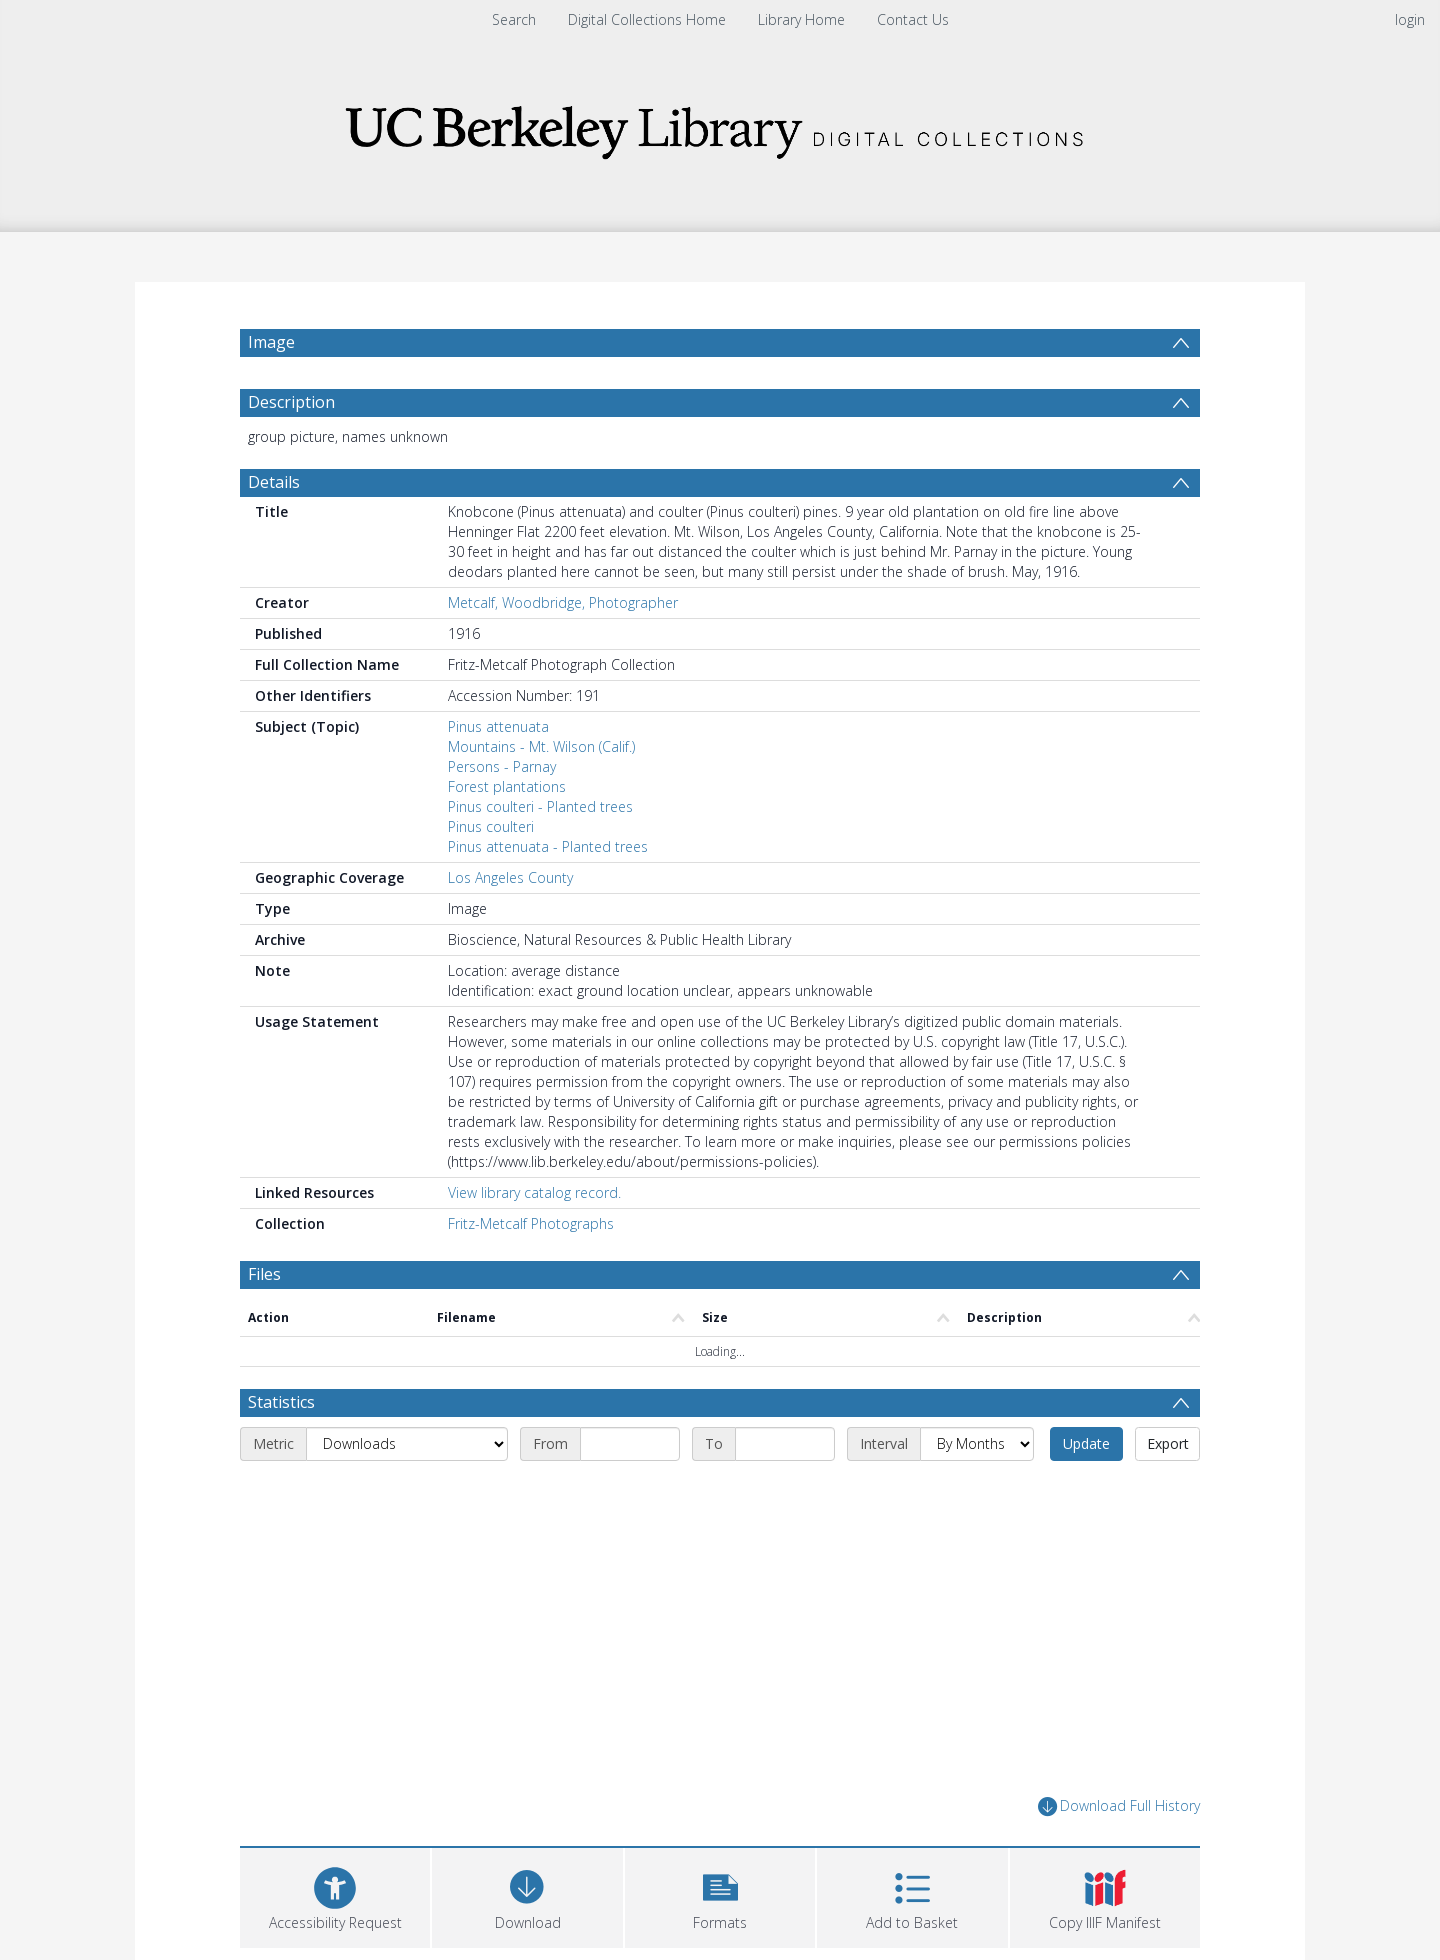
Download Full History (1119, 1806)
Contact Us (913, 19)
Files (264, 1274)
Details (274, 482)
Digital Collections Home (647, 19)
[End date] (785, 1444)
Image (271, 342)
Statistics (281, 1402)
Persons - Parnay (502, 766)
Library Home (801, 19)
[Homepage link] (720, 126)
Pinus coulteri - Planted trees (540, 806)
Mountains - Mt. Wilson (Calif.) (541, 746)
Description (291, 402)
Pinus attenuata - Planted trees (548, 846)
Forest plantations (507, 786)
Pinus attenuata (498, 726)
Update (1086, 1443)
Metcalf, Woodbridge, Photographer (563, 602)
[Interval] (977, 1444)
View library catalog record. (534, 1192)
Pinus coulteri (491, 826)
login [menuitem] (1410, 19)
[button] (720, 1895)
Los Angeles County (510, 877)
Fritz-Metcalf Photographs (531, 1223)
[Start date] (630, 1444)
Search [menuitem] (514, 19)
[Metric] (407, 1444)
